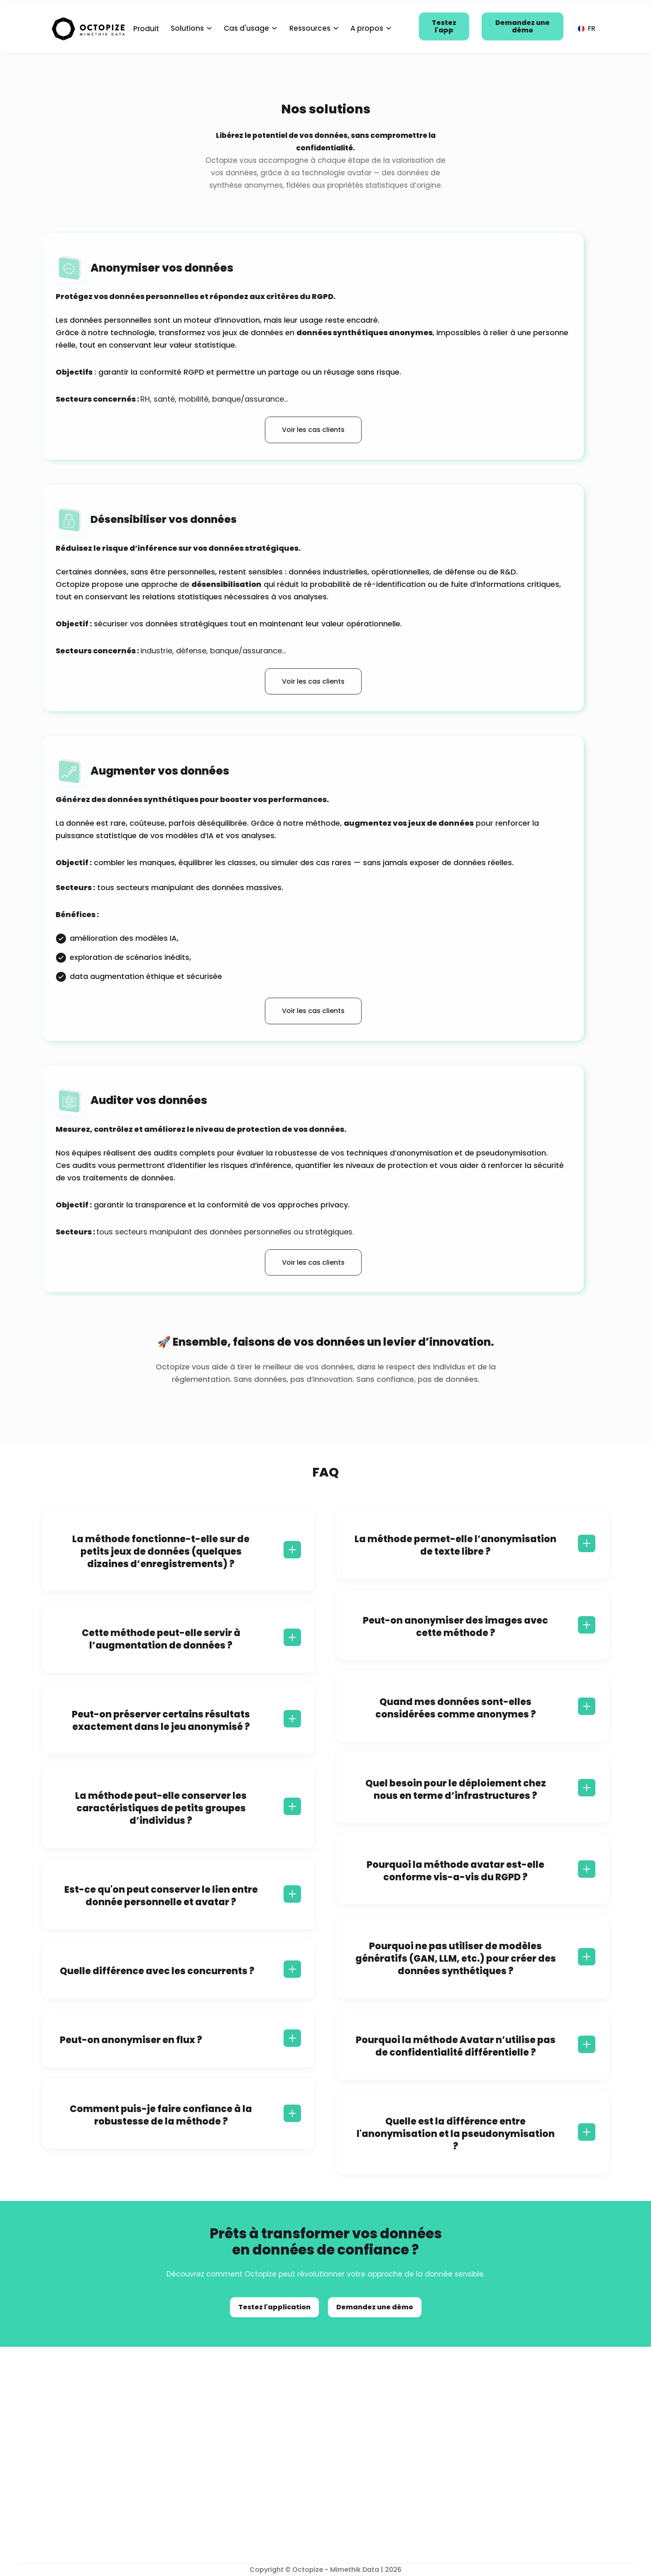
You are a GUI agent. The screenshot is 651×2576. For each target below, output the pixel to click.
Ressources (309, 28)
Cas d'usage (246, 28)
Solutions (187, 28)
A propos (366, 28)
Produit (146, 29)
